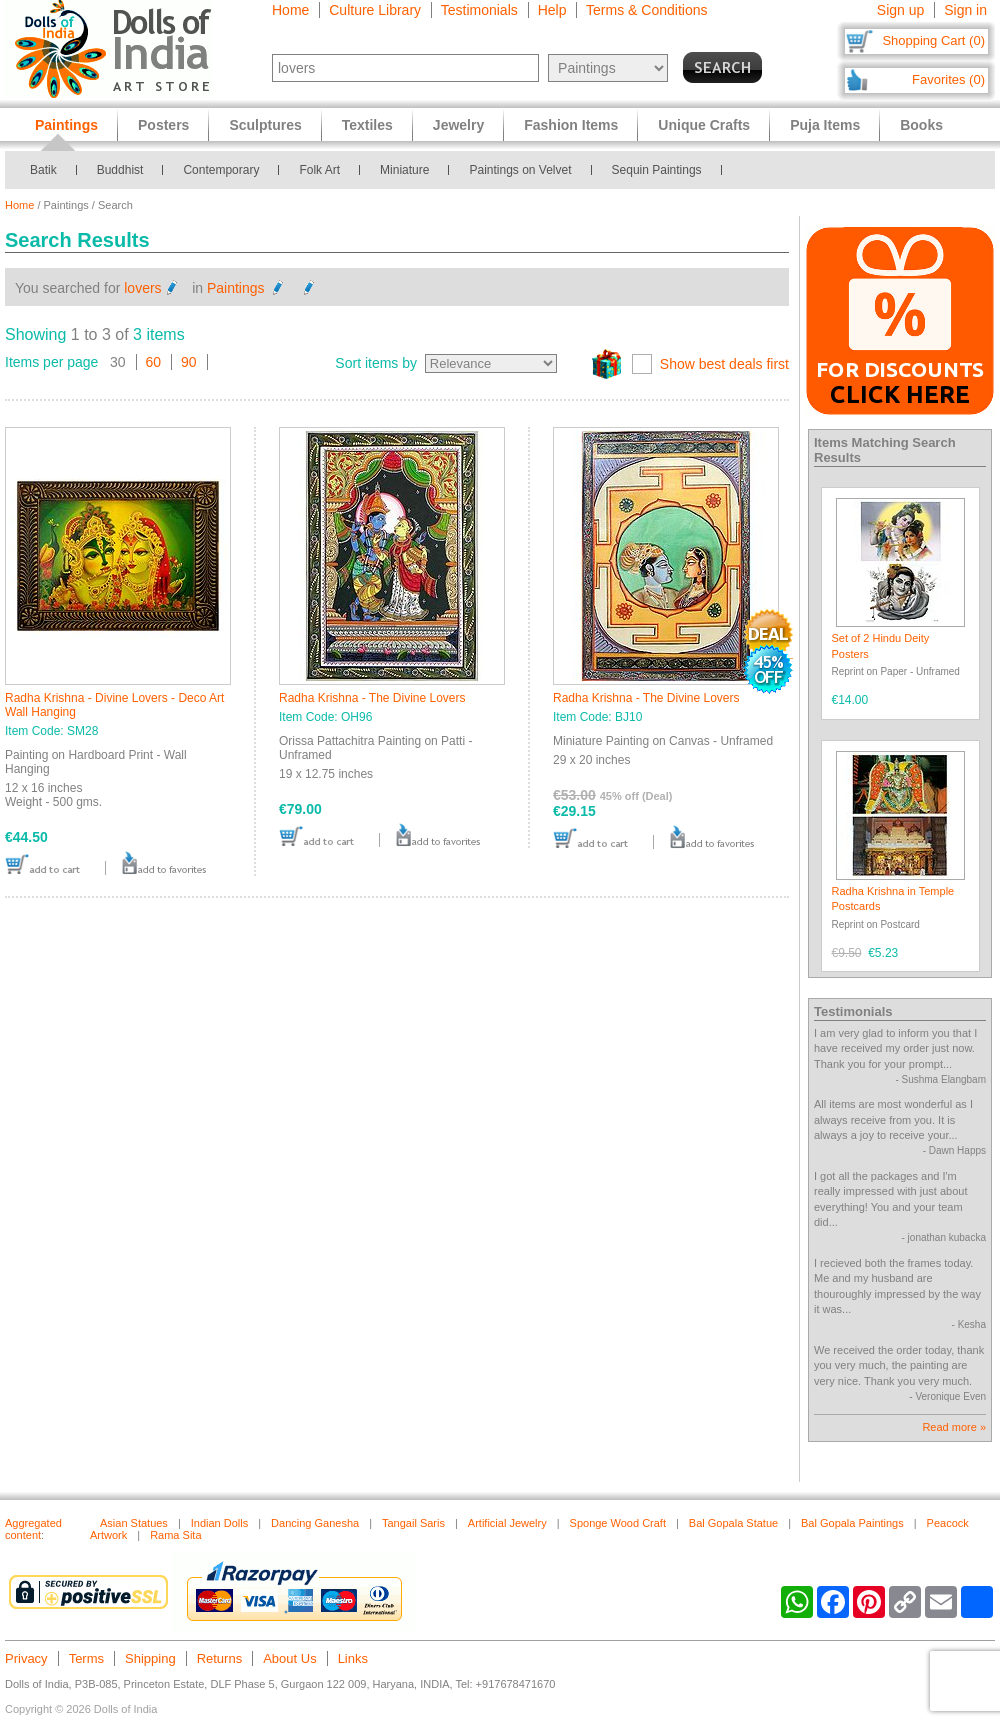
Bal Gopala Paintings (852, 1523)
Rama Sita (175, 1535)
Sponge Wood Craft (618, 1523)
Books (921, 125)
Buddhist (120, 170)
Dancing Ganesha (315, 1523)
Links (353, 1658)
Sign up (900, 10)
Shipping (150, 1658)
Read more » (954, 1427)
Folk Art (319, 170)
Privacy (26, 1658)
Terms (86, 1658)
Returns (220, 1658)
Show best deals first (724, 364)
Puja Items (825, 125)
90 (189, 362)
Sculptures (265, 125)
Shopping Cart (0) (933, 40)
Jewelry (458, 125)
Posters (163, 125)
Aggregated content (33, 1529)
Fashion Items (571, 125)
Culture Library (375, 10)
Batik (43, 170)
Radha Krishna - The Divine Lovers (372, 698)
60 (154, 362)
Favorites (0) (948, 79)
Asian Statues (134, 1523)
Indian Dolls (219, 1523)
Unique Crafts (704, 125)
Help (552, 10)
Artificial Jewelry (507, 1523)
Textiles (367, 125)
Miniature (404, 170)
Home (290, 10)
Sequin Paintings (657, 170)
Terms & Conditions (646, 10)
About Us (289, 1658)
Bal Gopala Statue (733, 1523)
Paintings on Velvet (520, 170)
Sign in (965, 10)
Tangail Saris (413, 1523)
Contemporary (221, 170)
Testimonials (479, 10)
